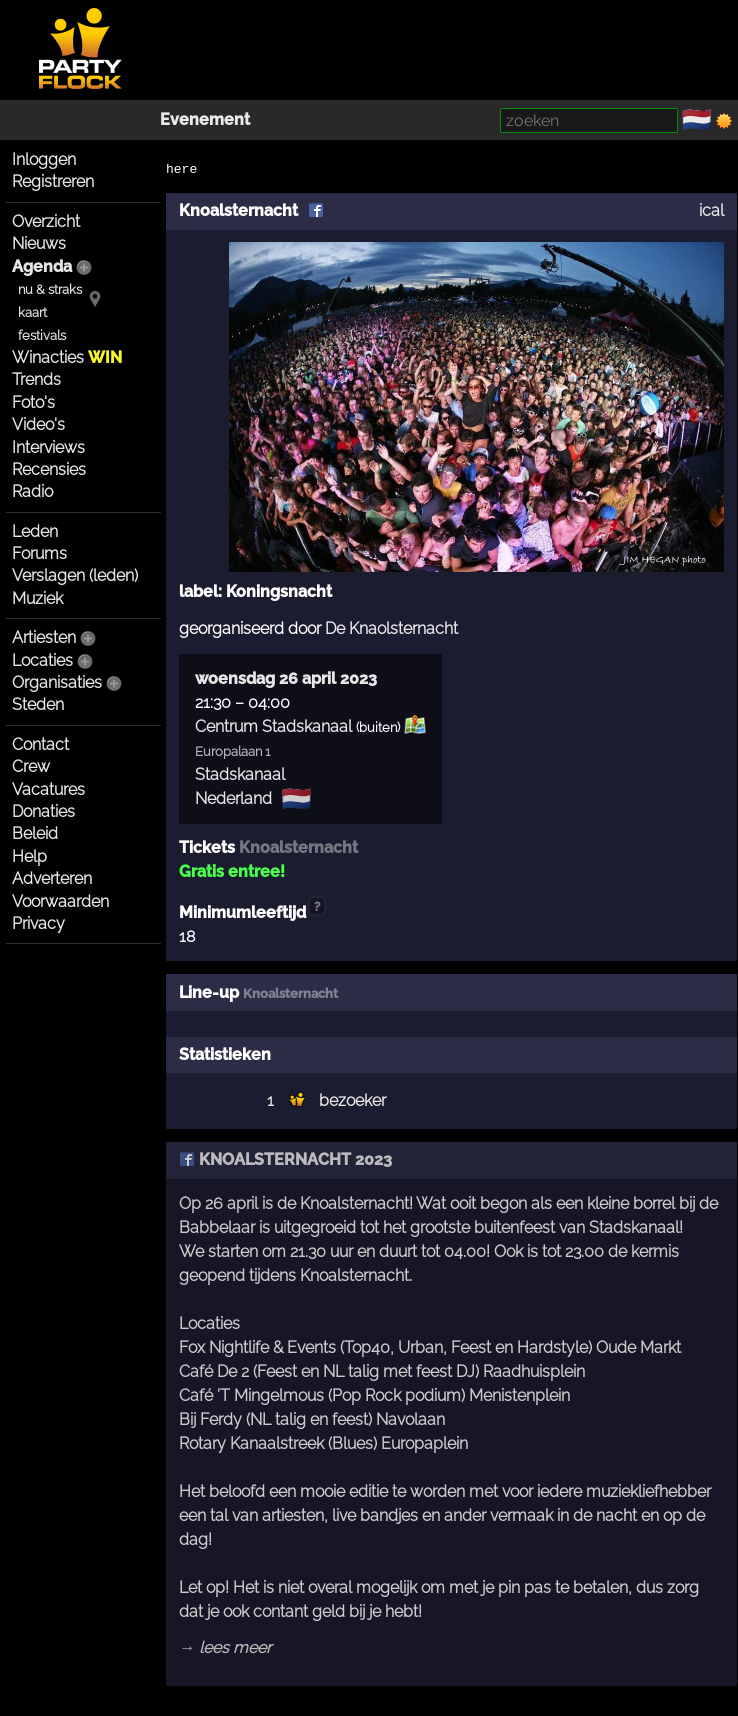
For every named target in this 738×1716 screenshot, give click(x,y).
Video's (38, 424)
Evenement (205, 119)
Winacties (67, 357)
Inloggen (44, 159)
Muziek (37, 598)
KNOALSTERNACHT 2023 (285, 1159)
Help (29, 856)
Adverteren (52, 878)
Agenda (42, 266)
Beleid (35, 833)
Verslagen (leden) (75, 575)
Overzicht (46, 221)
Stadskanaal (240, 774)
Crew (31, 766)
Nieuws (39, 243)
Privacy (38, 923)
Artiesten (44, 637)
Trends (36, 379)
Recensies (49, 469)
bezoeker (352, 1100)
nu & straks (50, 289)
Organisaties (57, 682)
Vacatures (48, 789)
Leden (35, 531)
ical (711, 210)
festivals (42, 335)
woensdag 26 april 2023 (286, 678)
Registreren (53, 181)
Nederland (233, 798)
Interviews (48, 447)
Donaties (43, 811)
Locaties (42, 660)
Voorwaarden (60, 901)
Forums (39, 553)
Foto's (33, 402)
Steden (38, 704)
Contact (40, 744)
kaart (32, 312)
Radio (32, 491)
